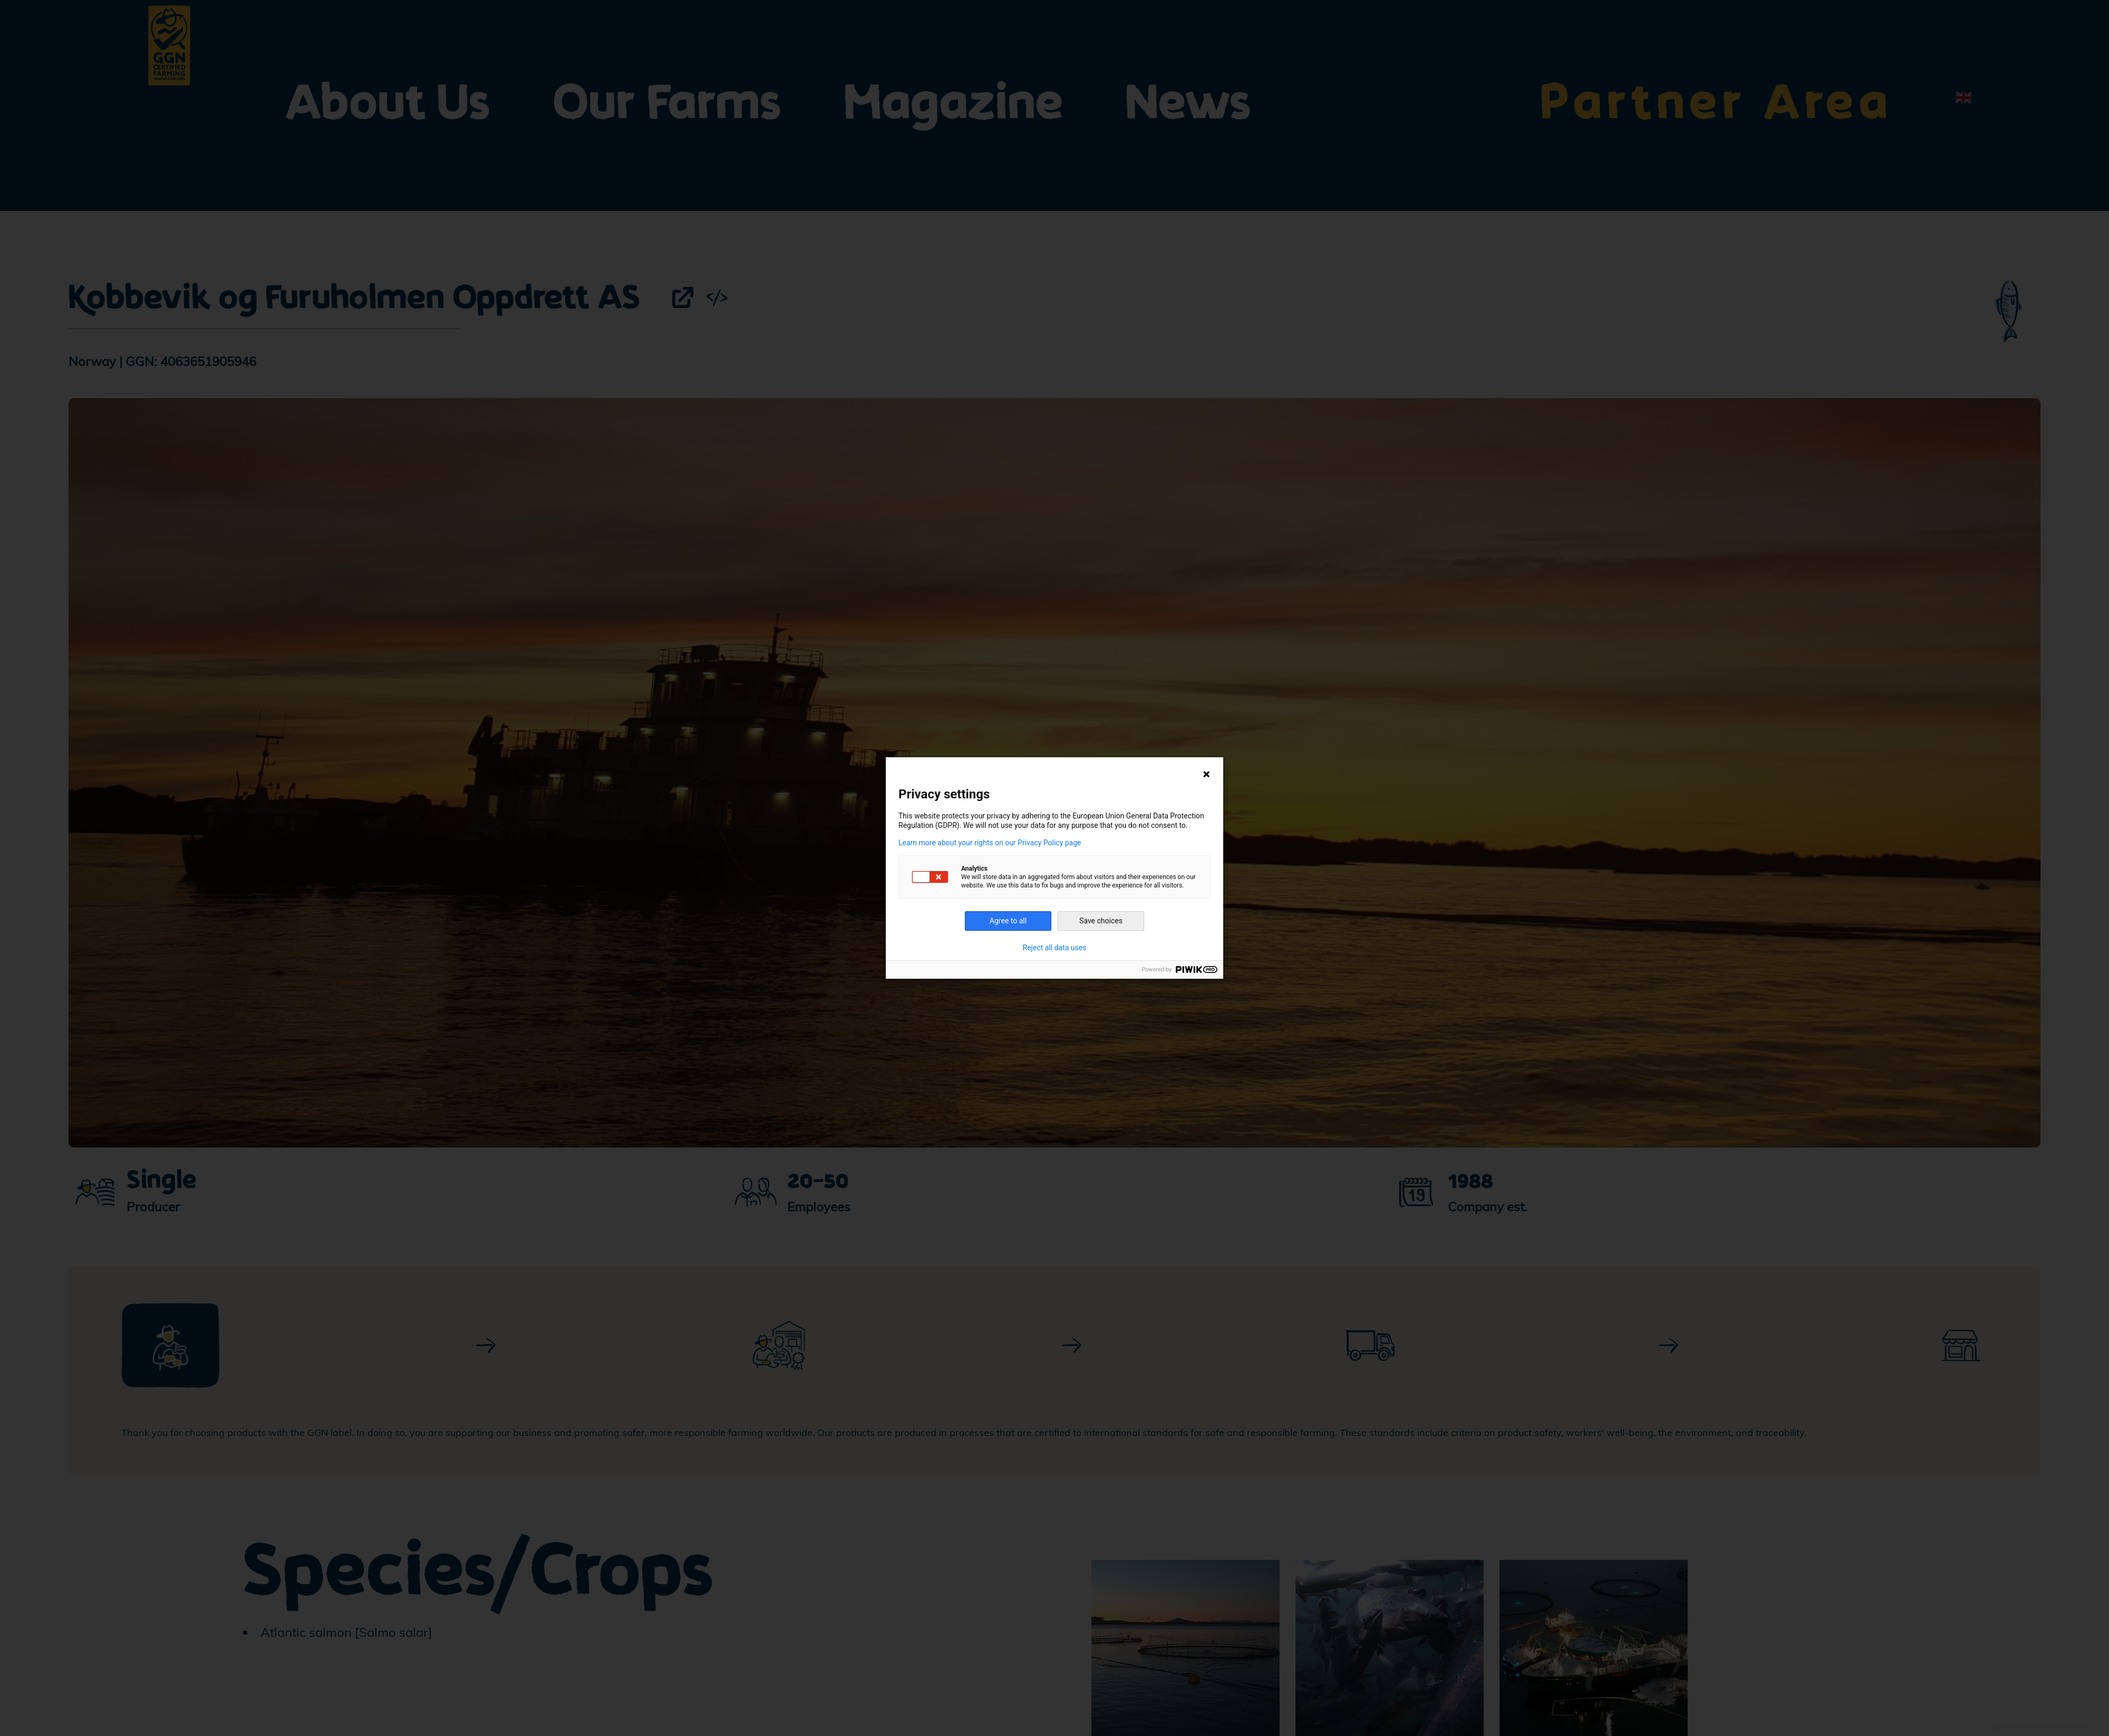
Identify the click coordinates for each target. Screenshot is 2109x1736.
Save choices (1101, 921)
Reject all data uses (1055, 947)
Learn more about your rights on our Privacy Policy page (989, 842)
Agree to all (1008, 921)
